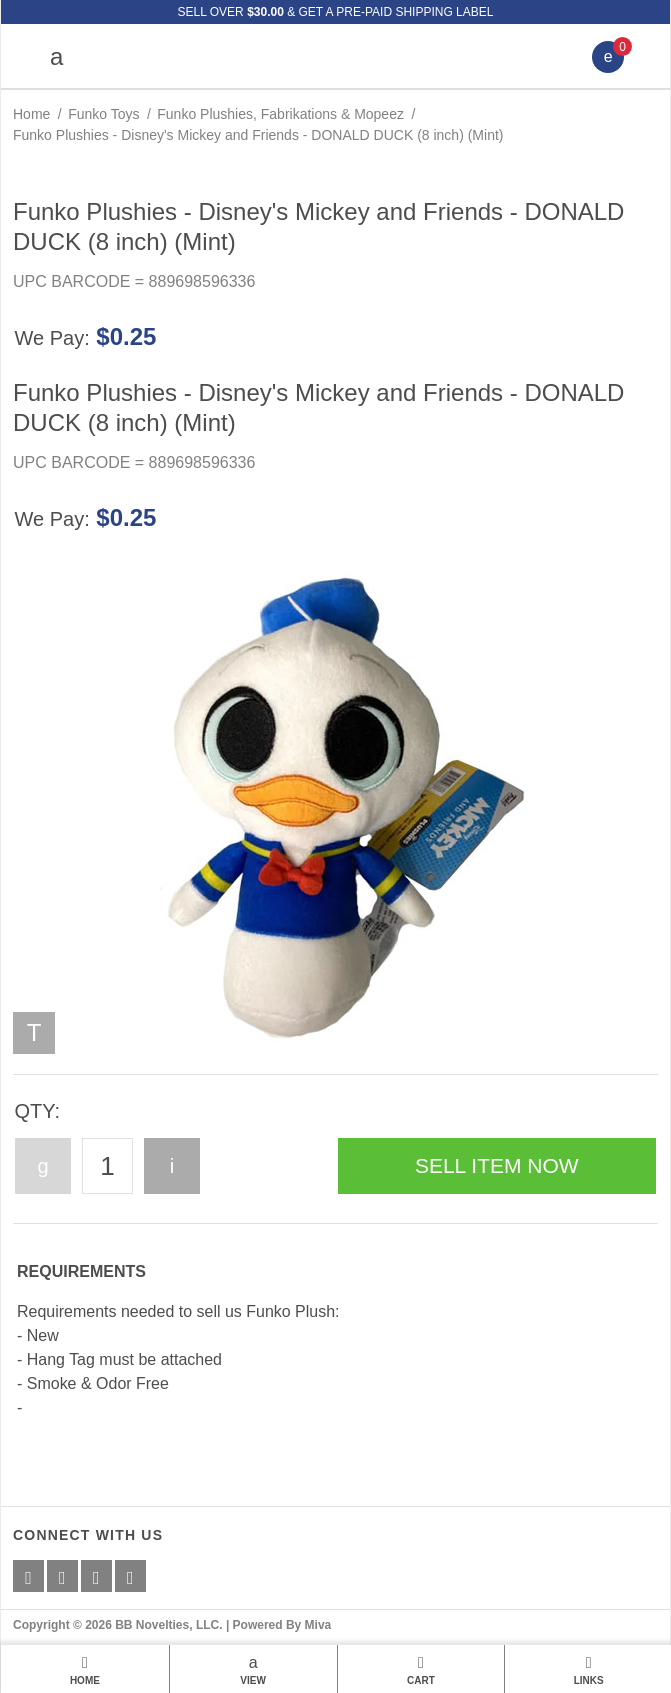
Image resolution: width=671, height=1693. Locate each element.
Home (31, 114)
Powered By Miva (282, 1625)
